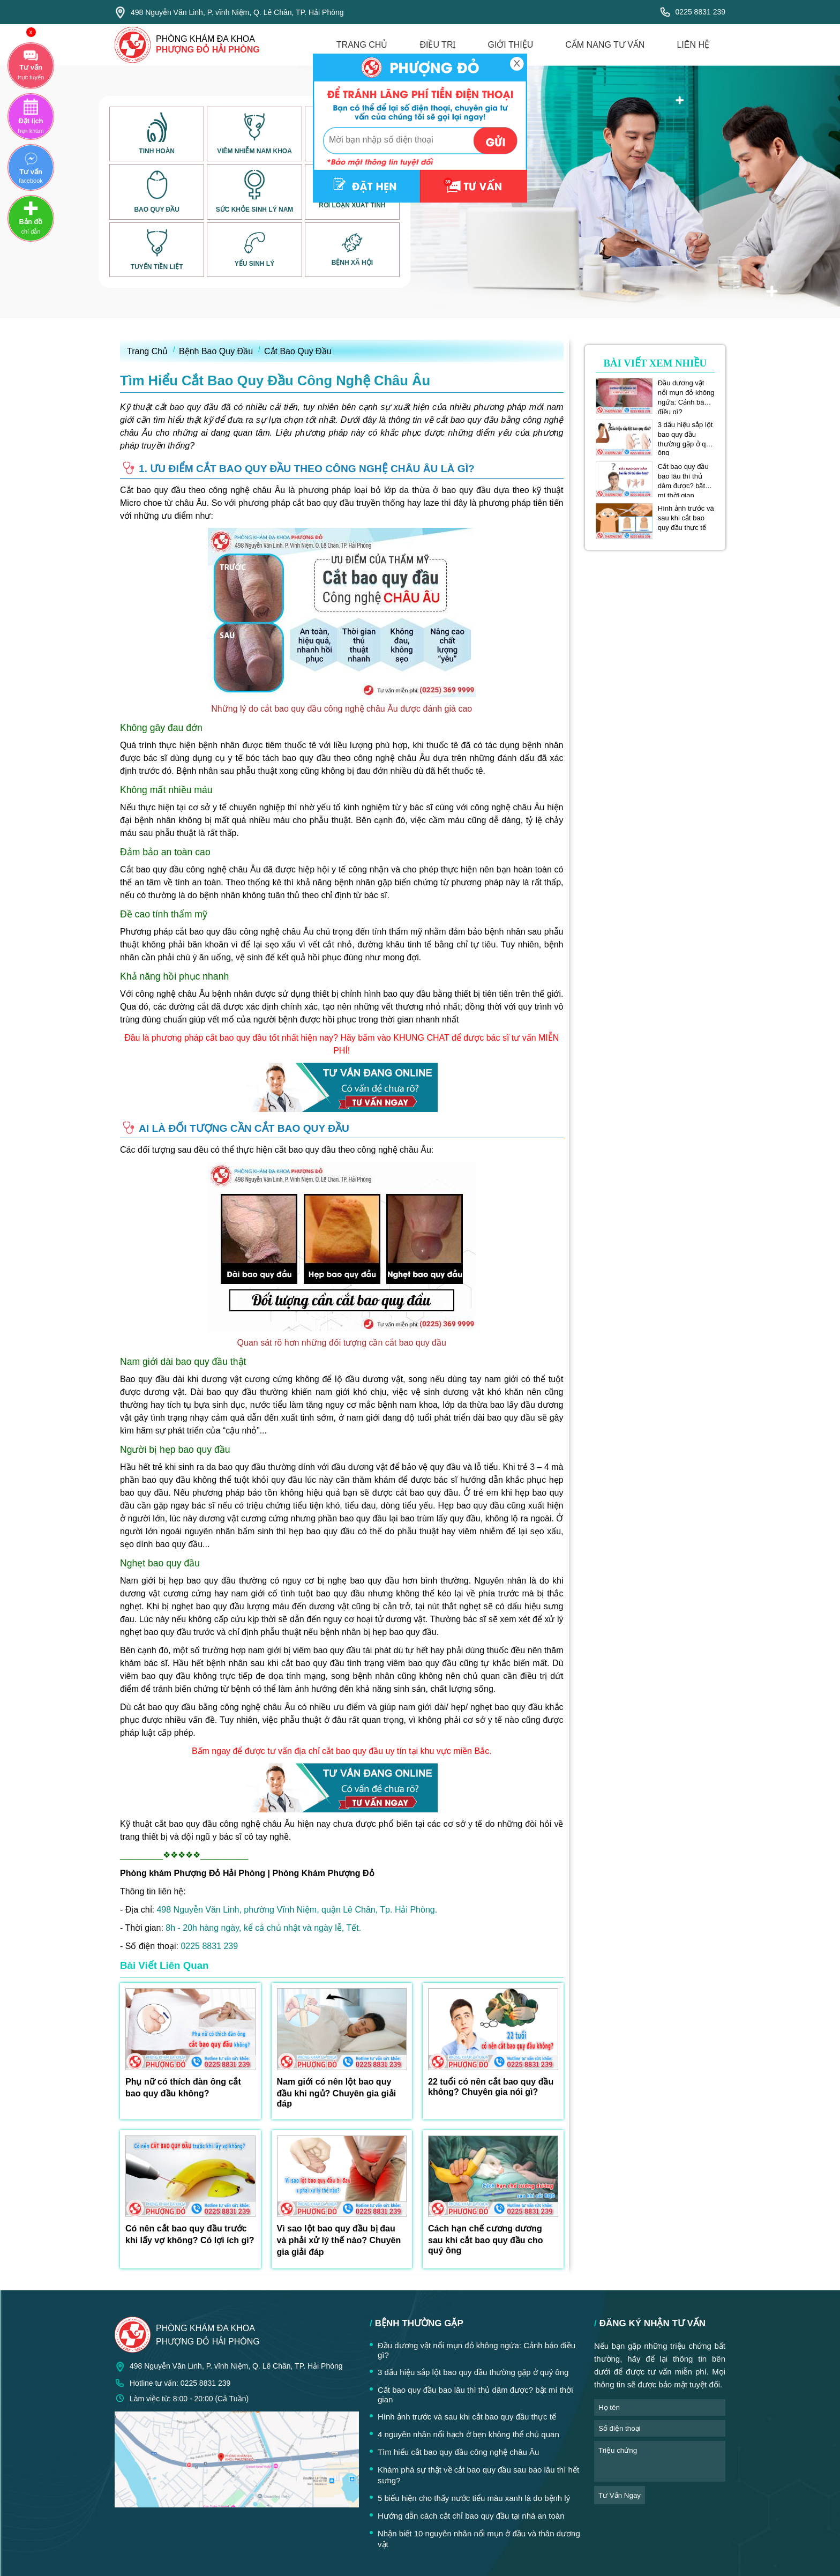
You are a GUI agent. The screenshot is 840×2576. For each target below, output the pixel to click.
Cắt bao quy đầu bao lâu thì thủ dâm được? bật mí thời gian (683, 476)
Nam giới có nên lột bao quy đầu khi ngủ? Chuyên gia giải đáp (336, 2092)
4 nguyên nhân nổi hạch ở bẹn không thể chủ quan (468, 2434)
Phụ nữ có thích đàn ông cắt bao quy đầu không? (183, 2087)
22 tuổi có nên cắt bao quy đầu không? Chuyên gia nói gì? (490, 2086)
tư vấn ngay (619, 2495)
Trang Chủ (147, 351)
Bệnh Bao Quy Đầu (216, 351)
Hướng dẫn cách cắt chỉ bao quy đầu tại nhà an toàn (471, 2515)
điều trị (437, 44)
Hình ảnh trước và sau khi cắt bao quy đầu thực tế (686, 518)
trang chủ (362, 44)
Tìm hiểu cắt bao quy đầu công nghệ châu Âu (458, 2451)
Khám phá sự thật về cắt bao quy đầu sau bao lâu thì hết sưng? (478, 2475)
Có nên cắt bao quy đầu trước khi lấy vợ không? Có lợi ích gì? (189, 2234)
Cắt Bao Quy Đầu (298, 351)
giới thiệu (510, 44)
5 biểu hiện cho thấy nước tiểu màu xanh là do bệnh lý (474, 2498)
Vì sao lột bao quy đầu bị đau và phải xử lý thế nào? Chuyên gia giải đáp (339, 2240)
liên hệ (693, 44)
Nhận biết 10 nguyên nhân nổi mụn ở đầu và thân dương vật (479, 2539)
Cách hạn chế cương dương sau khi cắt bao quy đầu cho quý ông (485, 2239)
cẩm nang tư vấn (604, 44)
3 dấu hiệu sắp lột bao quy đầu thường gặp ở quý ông (686, 435)
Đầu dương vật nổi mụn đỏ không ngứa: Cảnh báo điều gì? (686, 393)
